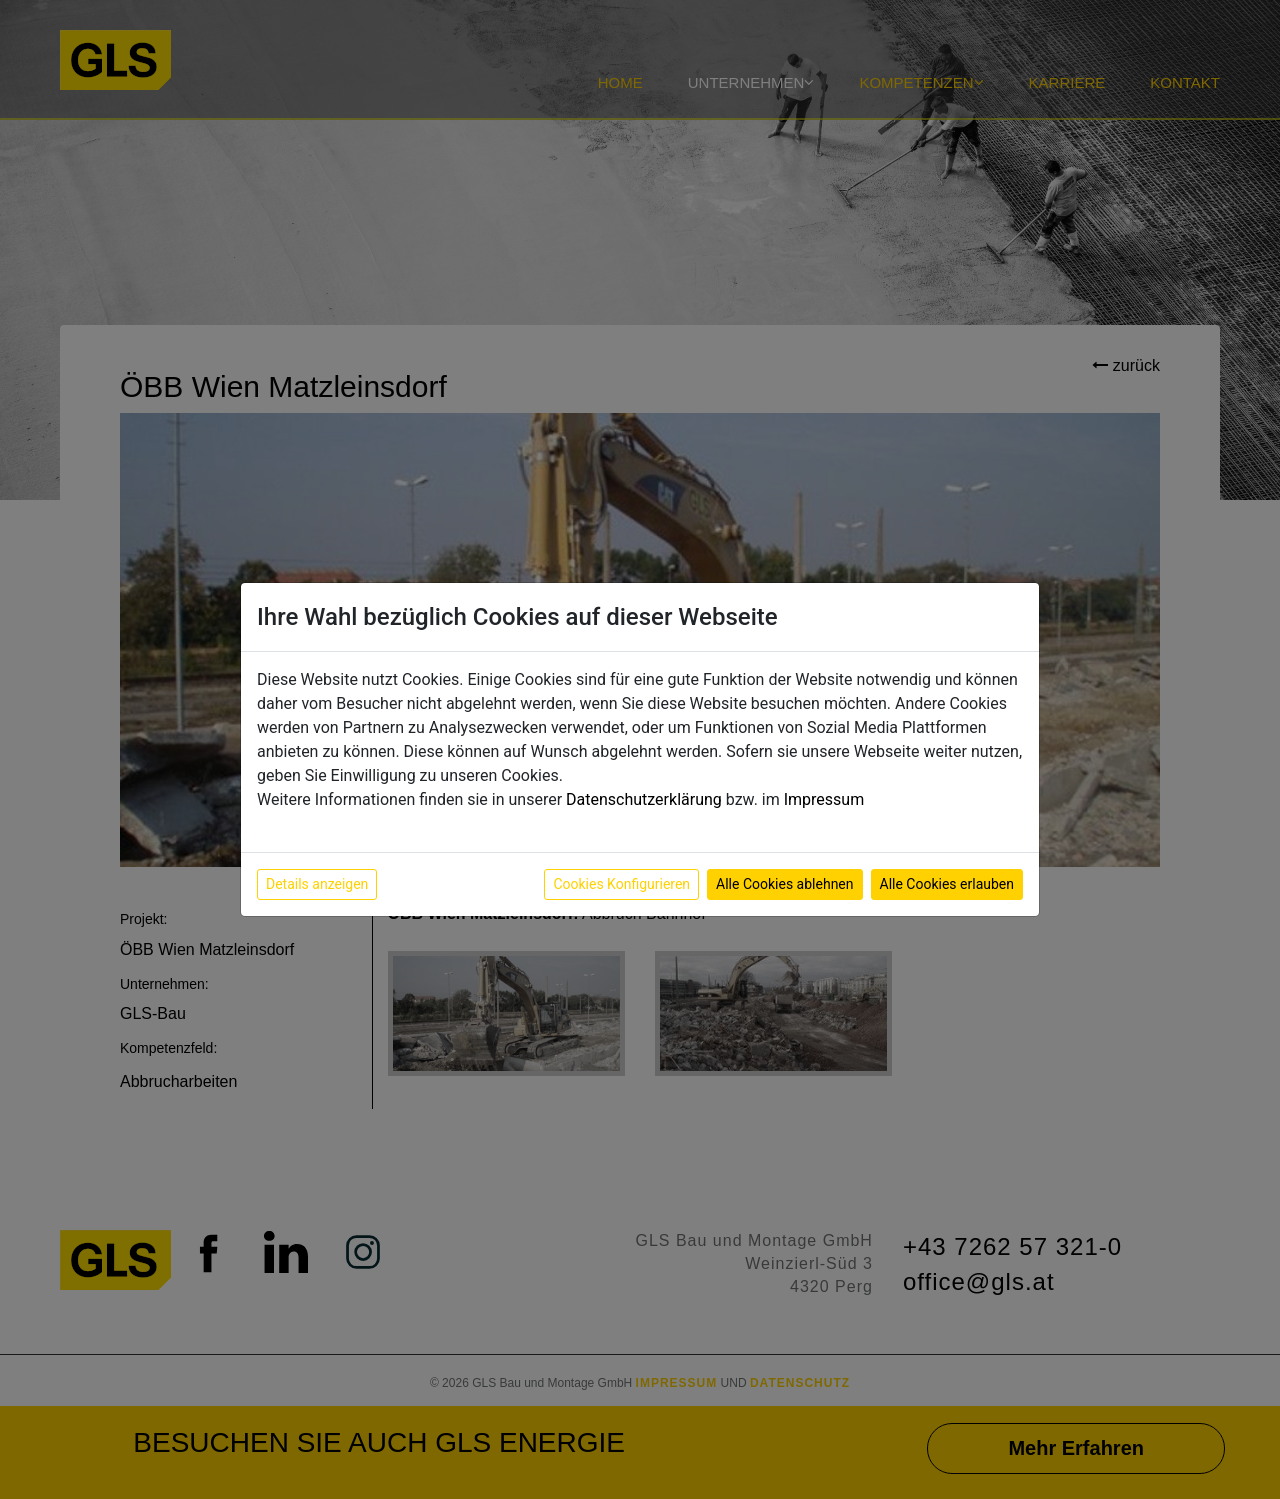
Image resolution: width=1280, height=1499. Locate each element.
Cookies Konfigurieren (621, 884)
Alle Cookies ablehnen (784, 884)
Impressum (824, 799)
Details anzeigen (317, 884)
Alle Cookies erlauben (947, 884)
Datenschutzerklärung (644, 799)
